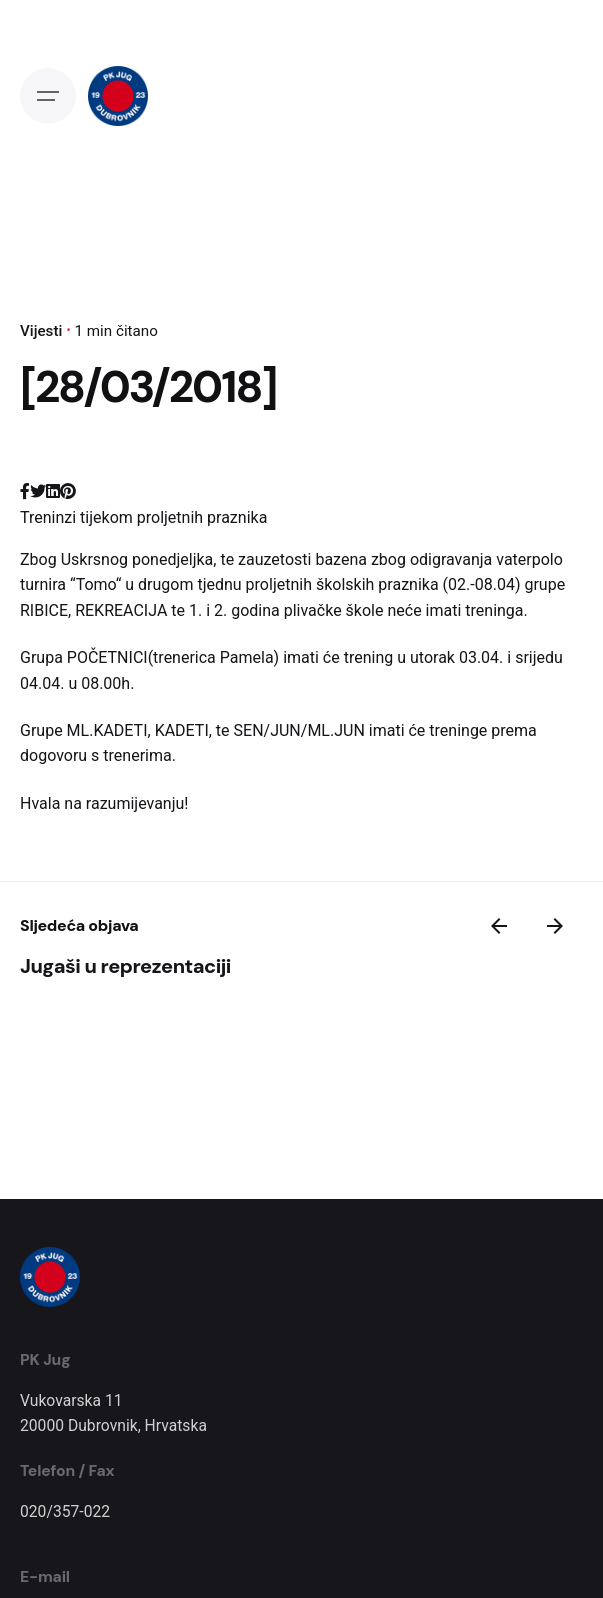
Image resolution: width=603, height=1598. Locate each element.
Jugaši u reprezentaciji (125, 966)
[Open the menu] (48, 96)
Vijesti (41, 331)
